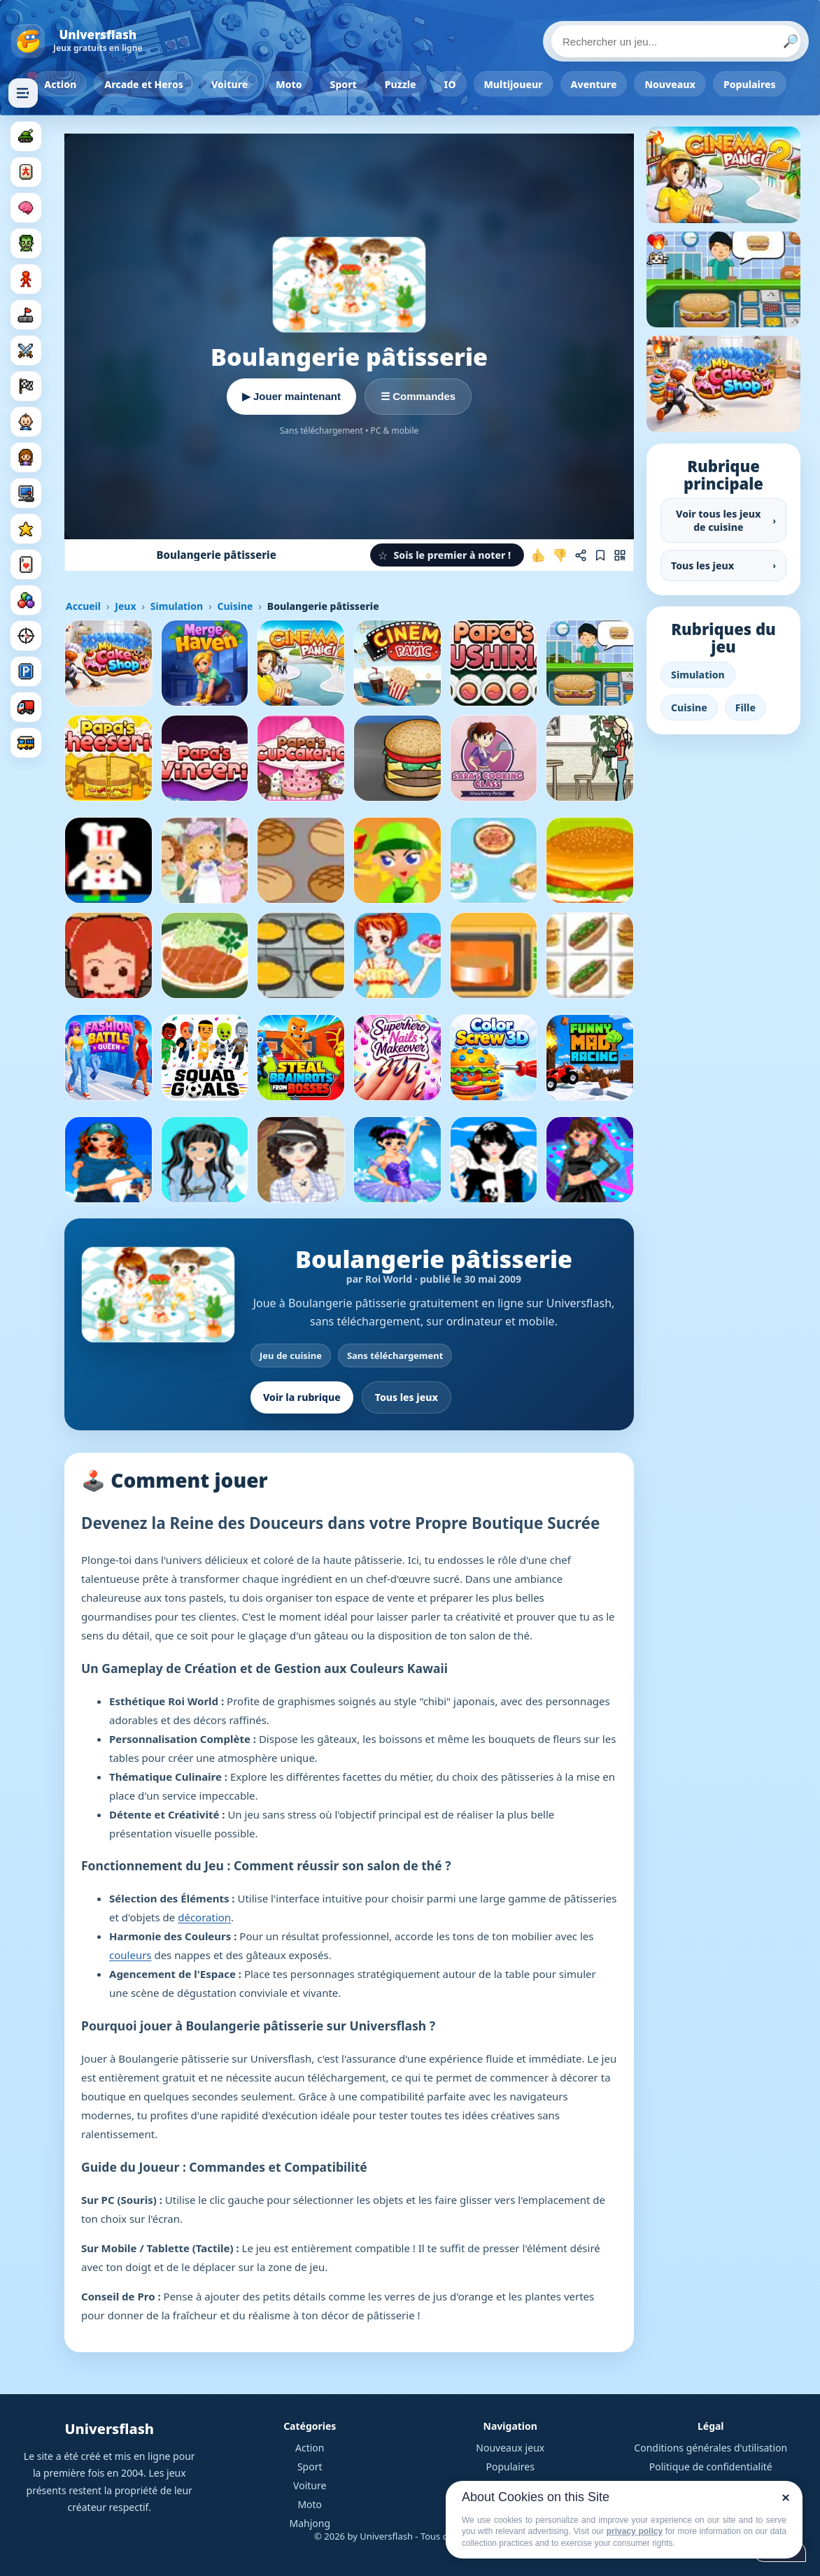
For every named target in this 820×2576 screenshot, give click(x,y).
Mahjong (309, 2523)
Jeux (125, 606)
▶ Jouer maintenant (291, 396)
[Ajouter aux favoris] (600, 555)
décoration (204, 1917)
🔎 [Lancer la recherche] (790, 41)
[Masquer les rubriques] (23, 93)
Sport (343, 84)
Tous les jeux (406, 1397)
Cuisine (235, 606)
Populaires (749, 84)
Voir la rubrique (302, 1397)
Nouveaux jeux (510, 2447)
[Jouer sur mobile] (620, 555)
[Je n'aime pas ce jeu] (559, 555)
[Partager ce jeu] (580, 555)
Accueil (83, 606)
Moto (289, 84)
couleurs (130, 1955)
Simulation (176, 606)
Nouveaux (669, 84)
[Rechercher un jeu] (675, 41)
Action (60, 84)
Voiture (229, 84)
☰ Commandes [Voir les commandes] (418, 396)
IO (450, 84)
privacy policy (635, 2531)
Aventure (594, 84)
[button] (447, 555)
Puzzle (400, 84)
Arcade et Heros (143, 84)
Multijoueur (513, 84)
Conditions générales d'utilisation (710, 2447)
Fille (745, 707)
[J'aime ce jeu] (538, 555)
